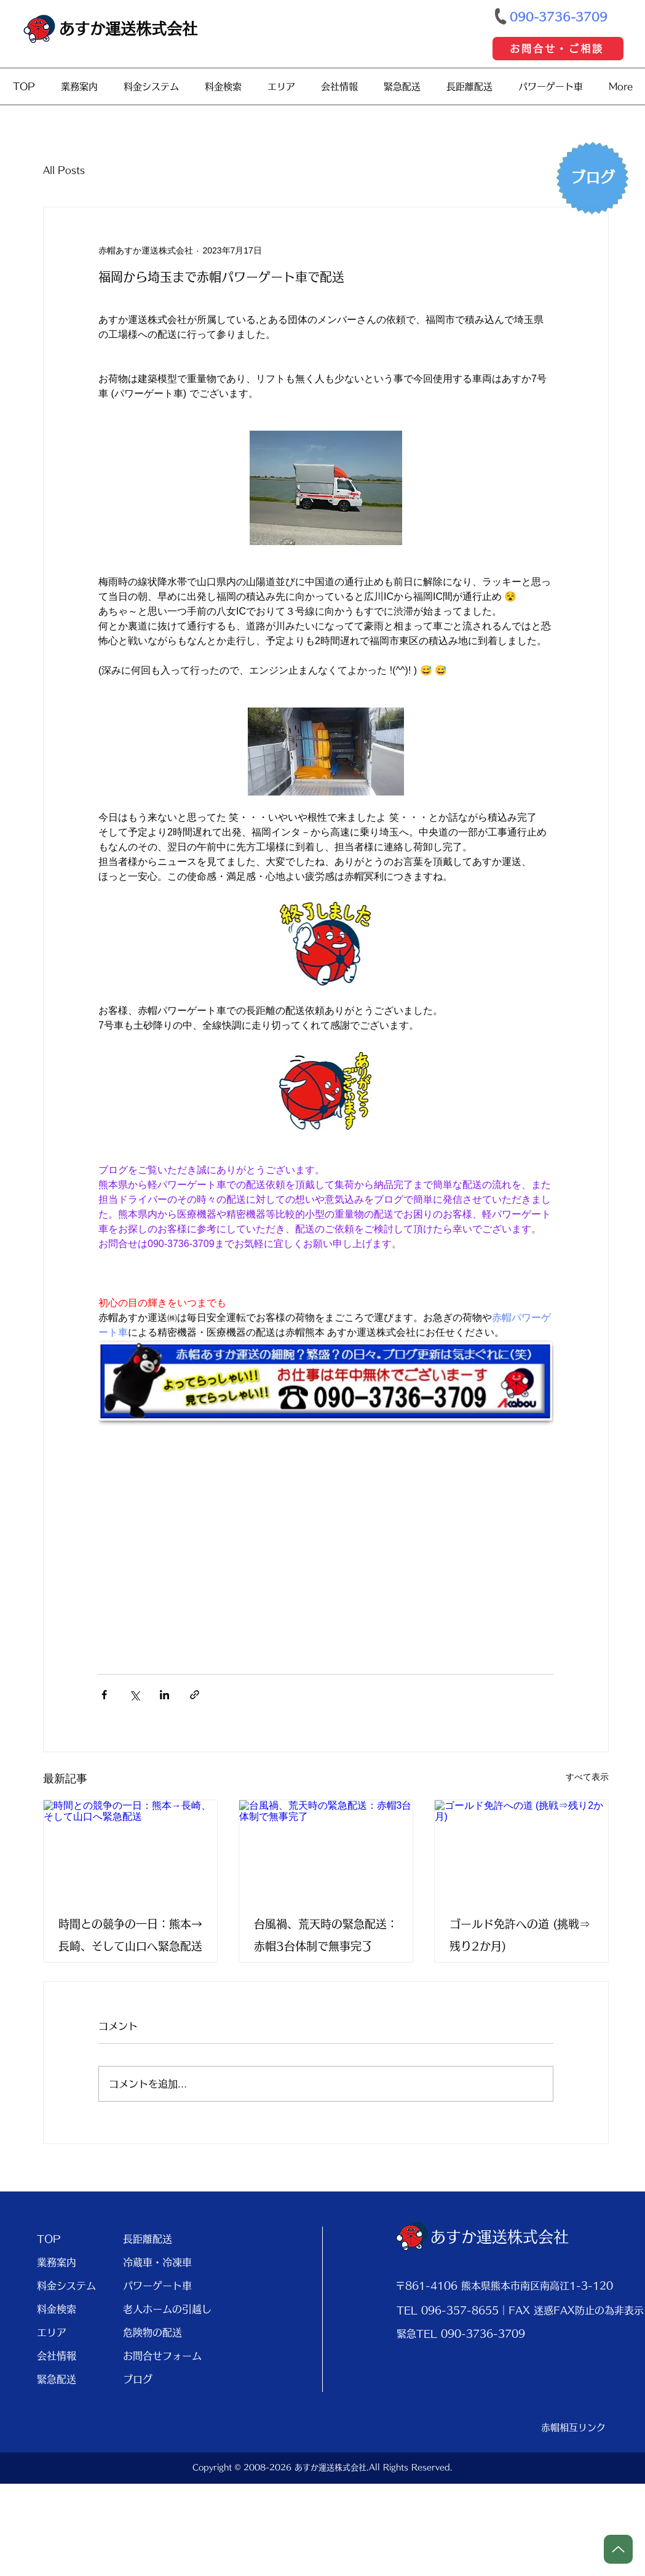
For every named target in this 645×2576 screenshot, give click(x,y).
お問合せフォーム (161, 2356)
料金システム (66, 2286)
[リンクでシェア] (194, 1695)
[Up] (618, 2549)
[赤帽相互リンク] (573, 2427)
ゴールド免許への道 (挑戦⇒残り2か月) (519, 1935)
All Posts (64, 170)
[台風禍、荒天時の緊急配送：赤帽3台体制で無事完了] (326, 1849)
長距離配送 (147, 2239)
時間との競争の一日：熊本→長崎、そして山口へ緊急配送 (130, 1935)
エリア (51, 2332)
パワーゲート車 (157, 2286)
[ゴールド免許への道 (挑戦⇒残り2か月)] (521, 1849)
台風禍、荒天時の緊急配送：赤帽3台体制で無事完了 (326, 1935)
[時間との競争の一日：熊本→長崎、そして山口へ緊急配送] (130, 1849)
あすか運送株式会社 (128, 28)
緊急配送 (56, 2379)
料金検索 (56, 2309)
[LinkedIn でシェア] (164, 1695)
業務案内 (56, 2262)
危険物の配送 (152, 2332)
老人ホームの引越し (161, 2309)
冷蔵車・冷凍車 (157, 2262)
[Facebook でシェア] (104, 1695)
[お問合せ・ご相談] (558, 48)
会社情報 (56, 2356)
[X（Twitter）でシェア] (134, 1695)
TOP (49, 2239)
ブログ (137, 2379)
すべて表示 (587, 1777)
